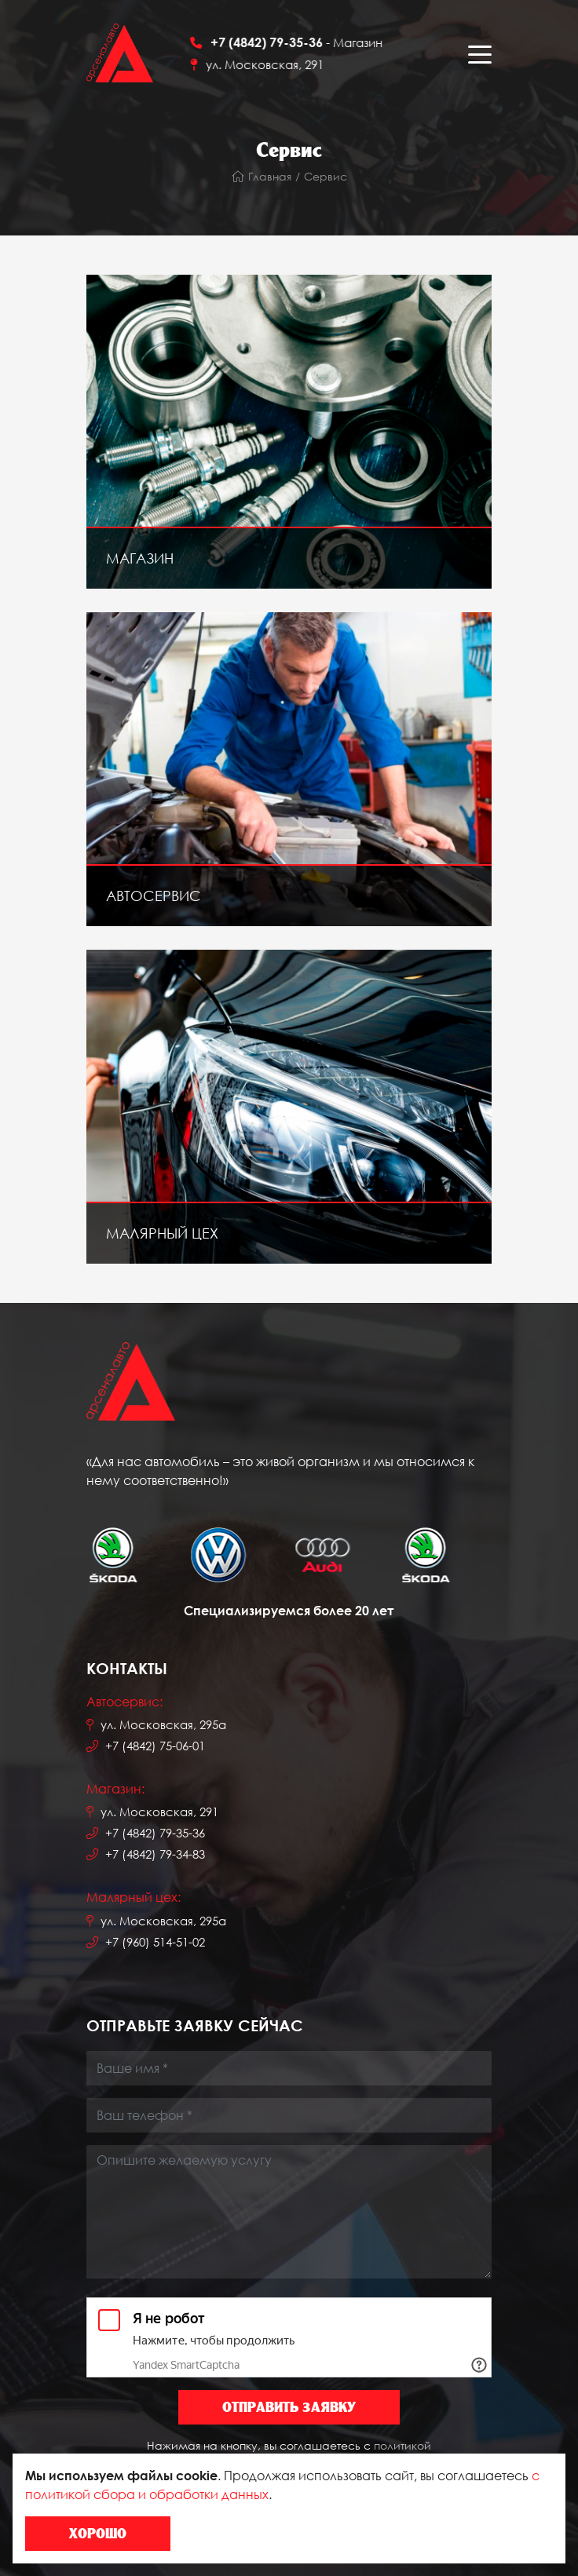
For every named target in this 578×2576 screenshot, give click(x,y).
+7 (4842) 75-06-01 (155, 1745)
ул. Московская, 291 (276, 64)
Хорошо (97, 2533)
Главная (261, 176)
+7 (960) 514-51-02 (155, 1942)
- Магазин (308, 42)
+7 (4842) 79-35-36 (155, 1833)
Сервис (325, 176)
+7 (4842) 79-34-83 (155, 1854)
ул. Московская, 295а (163, 1724)
